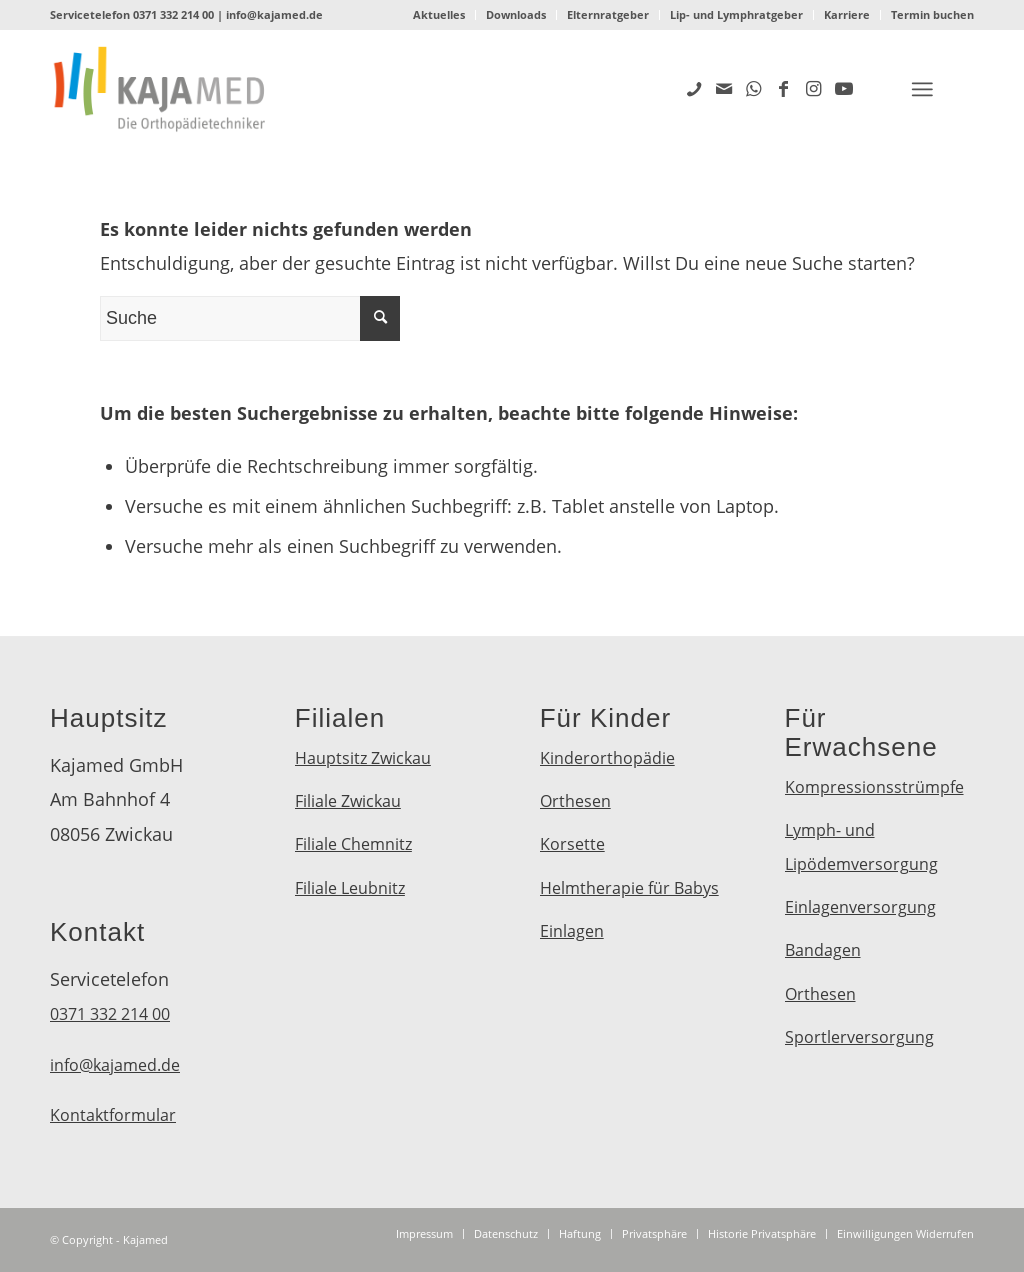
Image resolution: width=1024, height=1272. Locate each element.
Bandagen (823, 950)
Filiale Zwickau (348, 801)
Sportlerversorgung (859, 1037)
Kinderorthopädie (607, 758)
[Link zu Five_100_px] (694, 88)
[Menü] (922, 89)
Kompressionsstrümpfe (874, 787)
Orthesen (575, 801)
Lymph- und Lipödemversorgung (861, 847)
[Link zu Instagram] (814, 88)
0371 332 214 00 (173, 14)
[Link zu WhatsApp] (754, 88)
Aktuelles (439, 14)
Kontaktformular (113, 1115)
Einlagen (572, 931)
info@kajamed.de (274, 14)
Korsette (572, 844)
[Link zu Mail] (724, 88)
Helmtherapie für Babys (629, 888)
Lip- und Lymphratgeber (736, 14)
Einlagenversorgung (860, 907)
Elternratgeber (608, 14)
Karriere (847, 14)
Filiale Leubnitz (350, 888)
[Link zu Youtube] (844, 88)
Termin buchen (932, 14)
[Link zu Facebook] (784, 88)
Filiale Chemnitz (353, 844)
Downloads (516, 14)
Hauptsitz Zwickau (363, 758)
